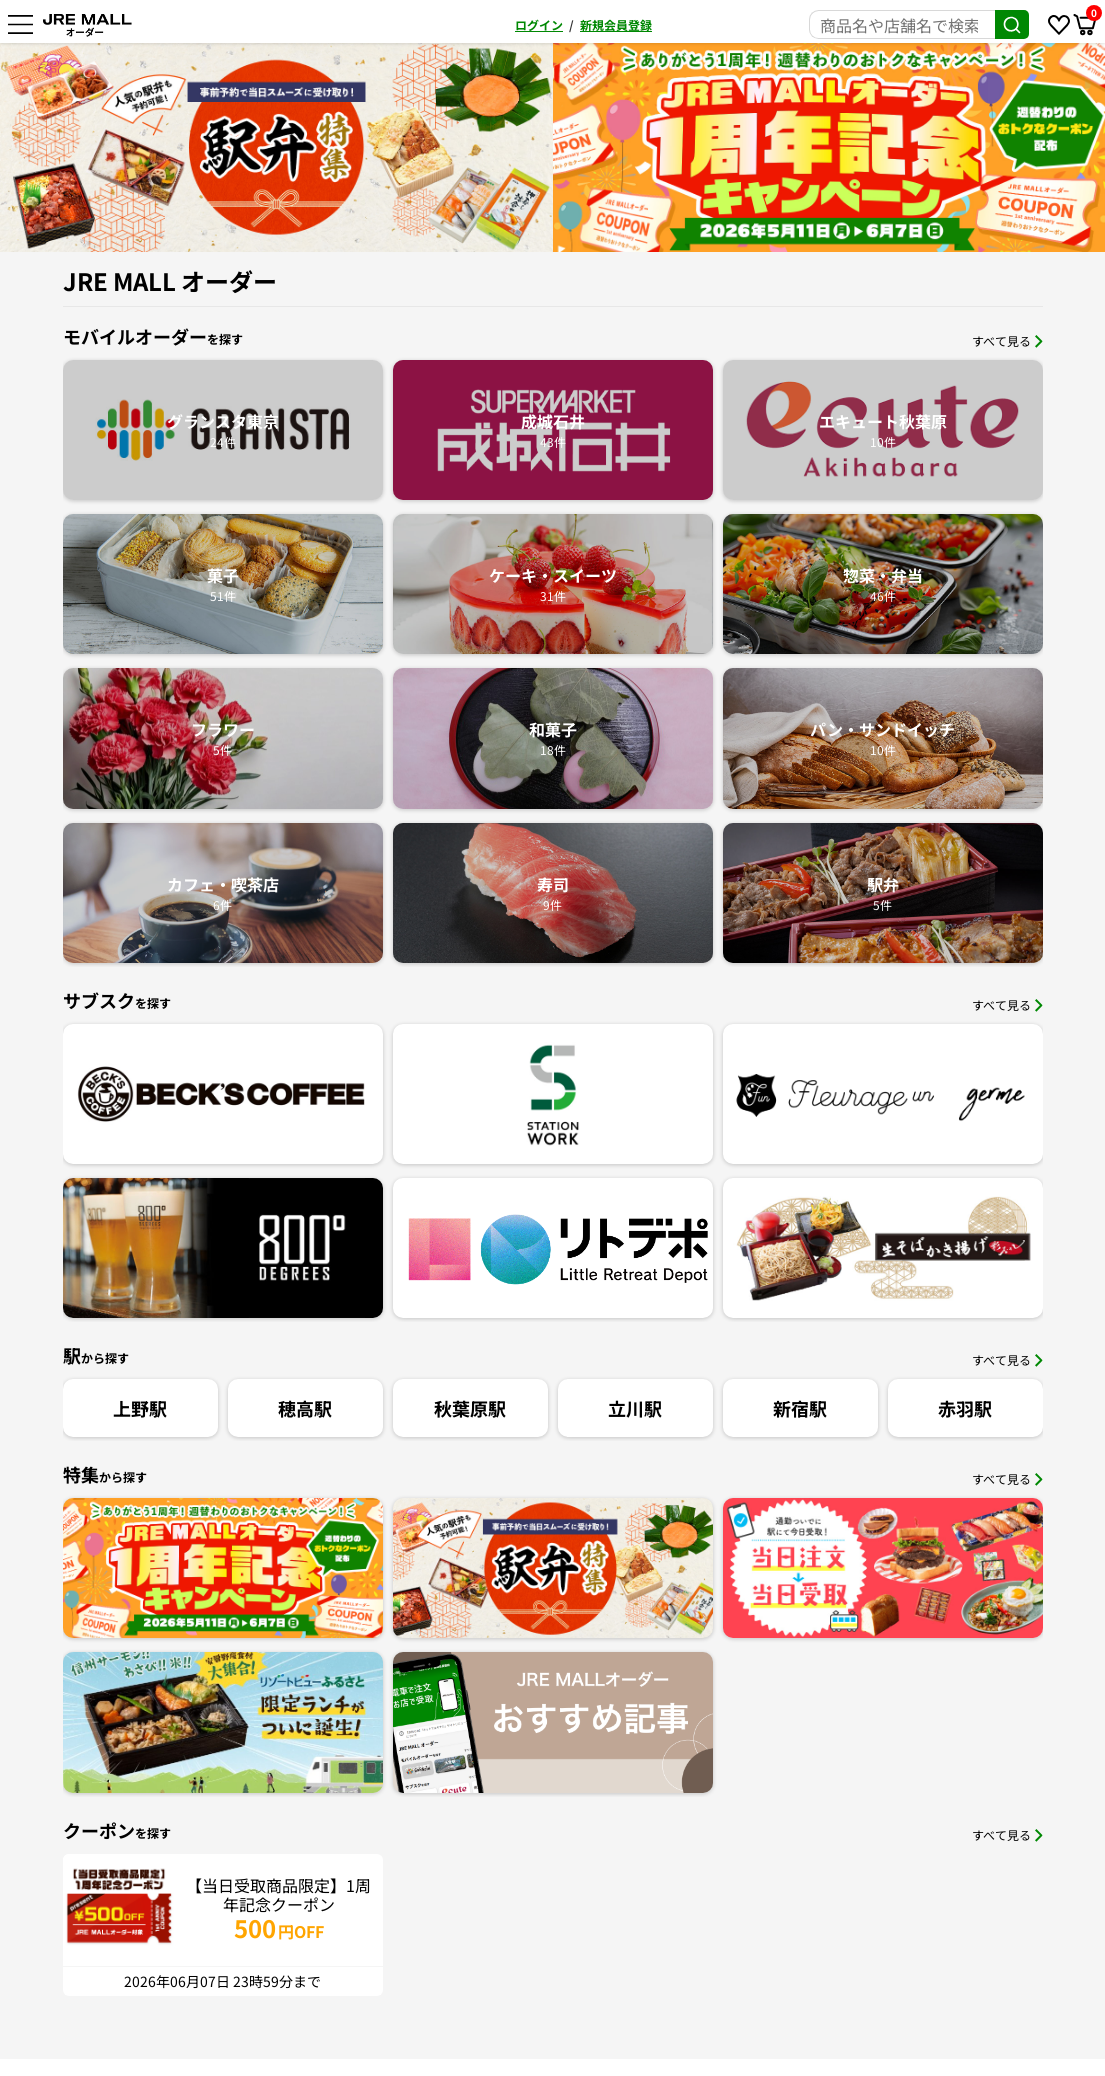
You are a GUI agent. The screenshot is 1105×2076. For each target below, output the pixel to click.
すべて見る (1007, 340)
